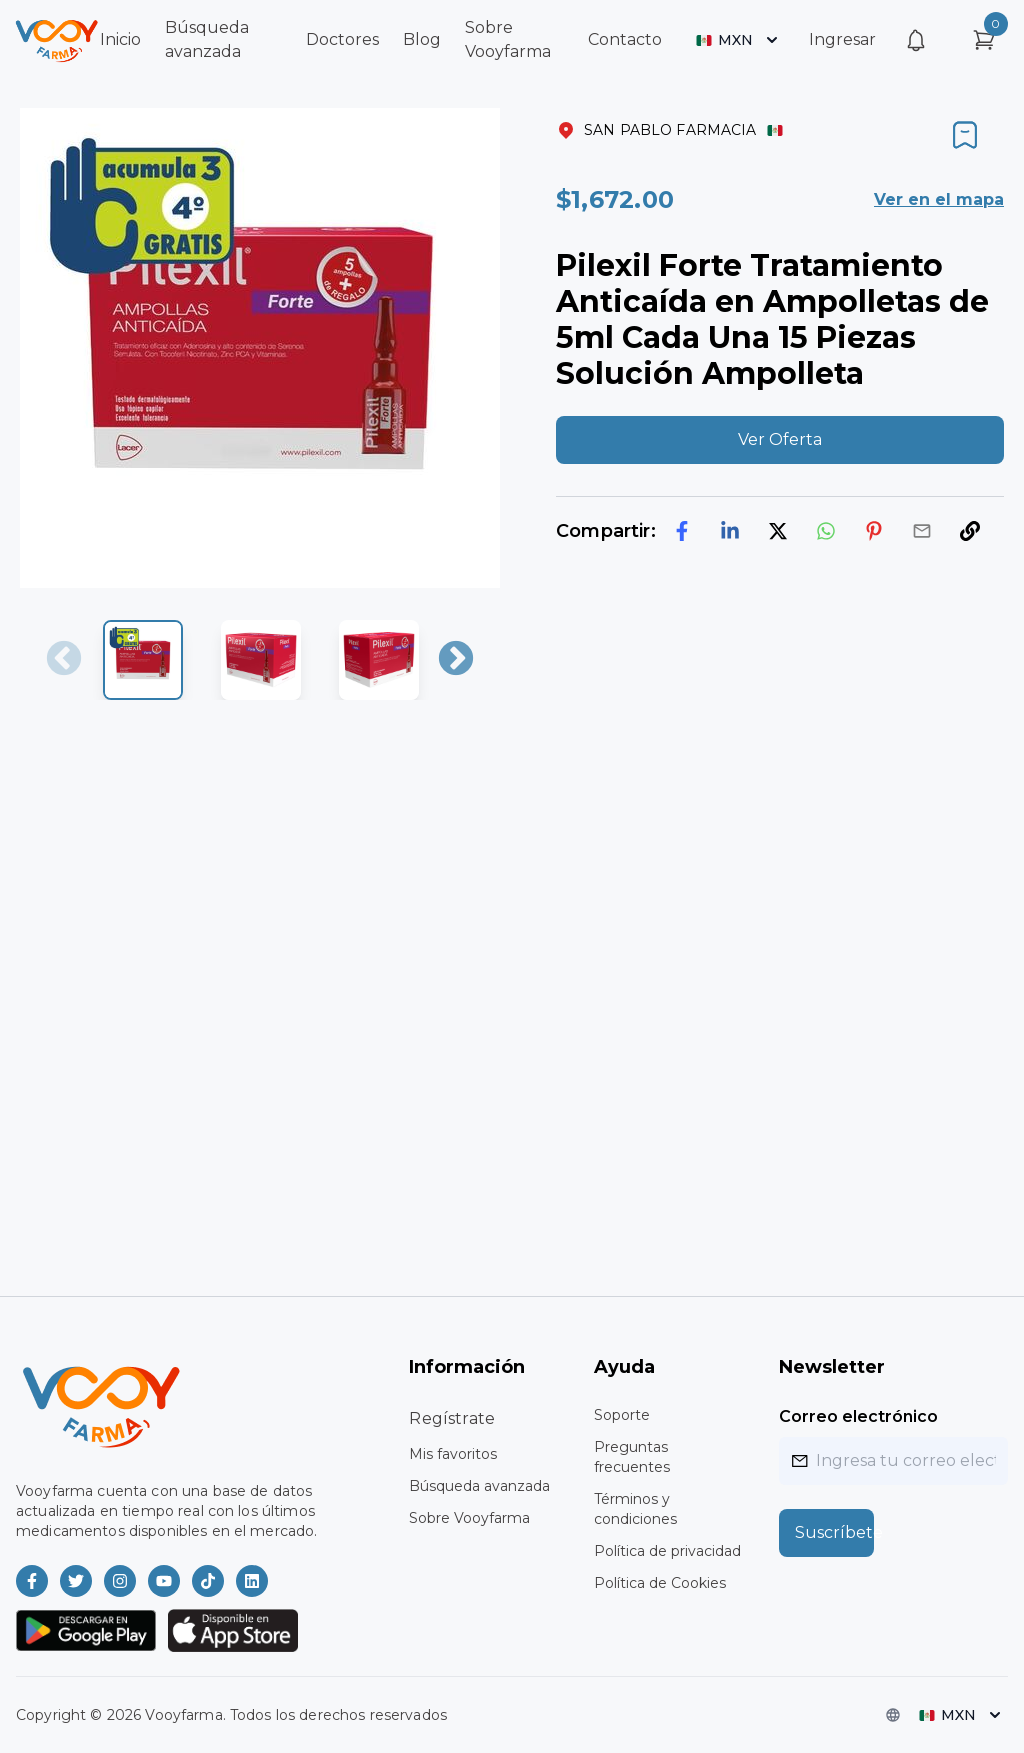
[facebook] (682, 531)
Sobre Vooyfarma (469, 1518)
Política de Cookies (660, 1583)
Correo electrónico (858, 1416)
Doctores (342, 39)
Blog (422, 39)
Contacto (625, 39)
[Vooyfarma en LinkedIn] (252, 1581)
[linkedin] (730, 531)
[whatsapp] (826, 531)
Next (456, 660)
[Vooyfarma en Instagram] (120, 1581)
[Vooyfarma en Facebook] (32, 1581)
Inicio (120, 39)
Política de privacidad (667, 1551)
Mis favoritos (453, 1454)
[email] (922, 531)
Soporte (622, 1415)
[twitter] (778, 531)
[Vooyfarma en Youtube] (164, 1581)
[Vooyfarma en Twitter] (76, 1581)
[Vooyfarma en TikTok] (208, 1581)
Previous (64, 660)
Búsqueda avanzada (479, 1486)
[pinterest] (874, 531)
